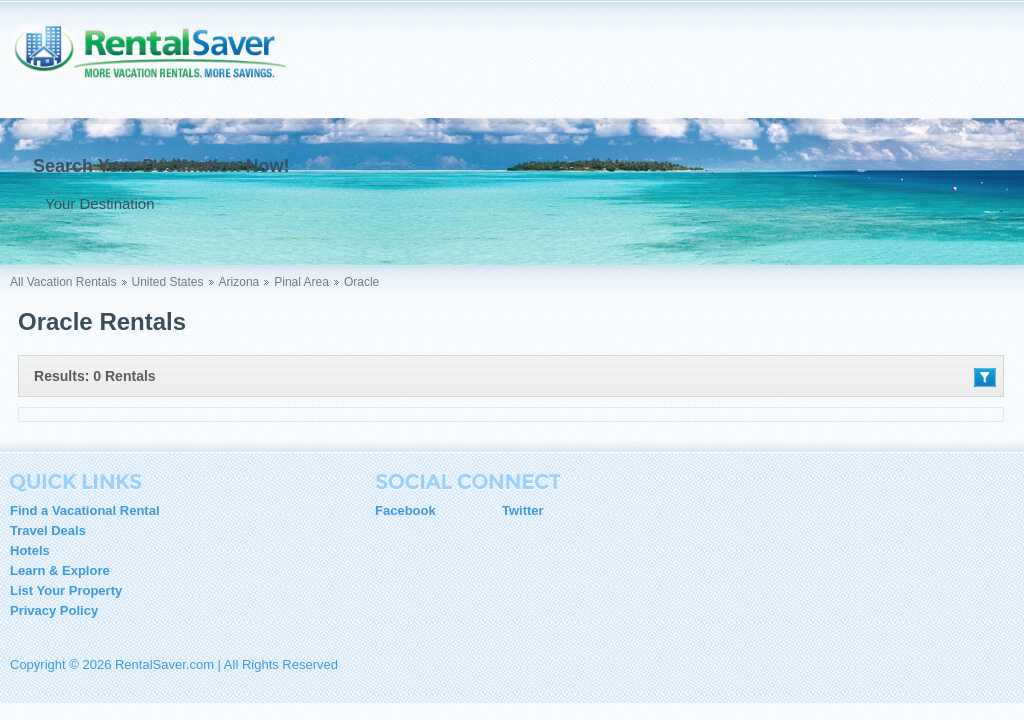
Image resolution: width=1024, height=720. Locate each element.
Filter (985, 377)
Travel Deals (48, 530)
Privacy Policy (54, 610)
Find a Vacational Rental (85, 510)
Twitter (523, 510)
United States (168, 282)
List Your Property (66, 590)
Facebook (405, 510)
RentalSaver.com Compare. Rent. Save (160, 64)
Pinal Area (301, 282)
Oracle (361, 282)
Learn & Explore (60, 570)
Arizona (239, 282)
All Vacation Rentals (63, 282)
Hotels (30, 550)
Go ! (407, 203)
